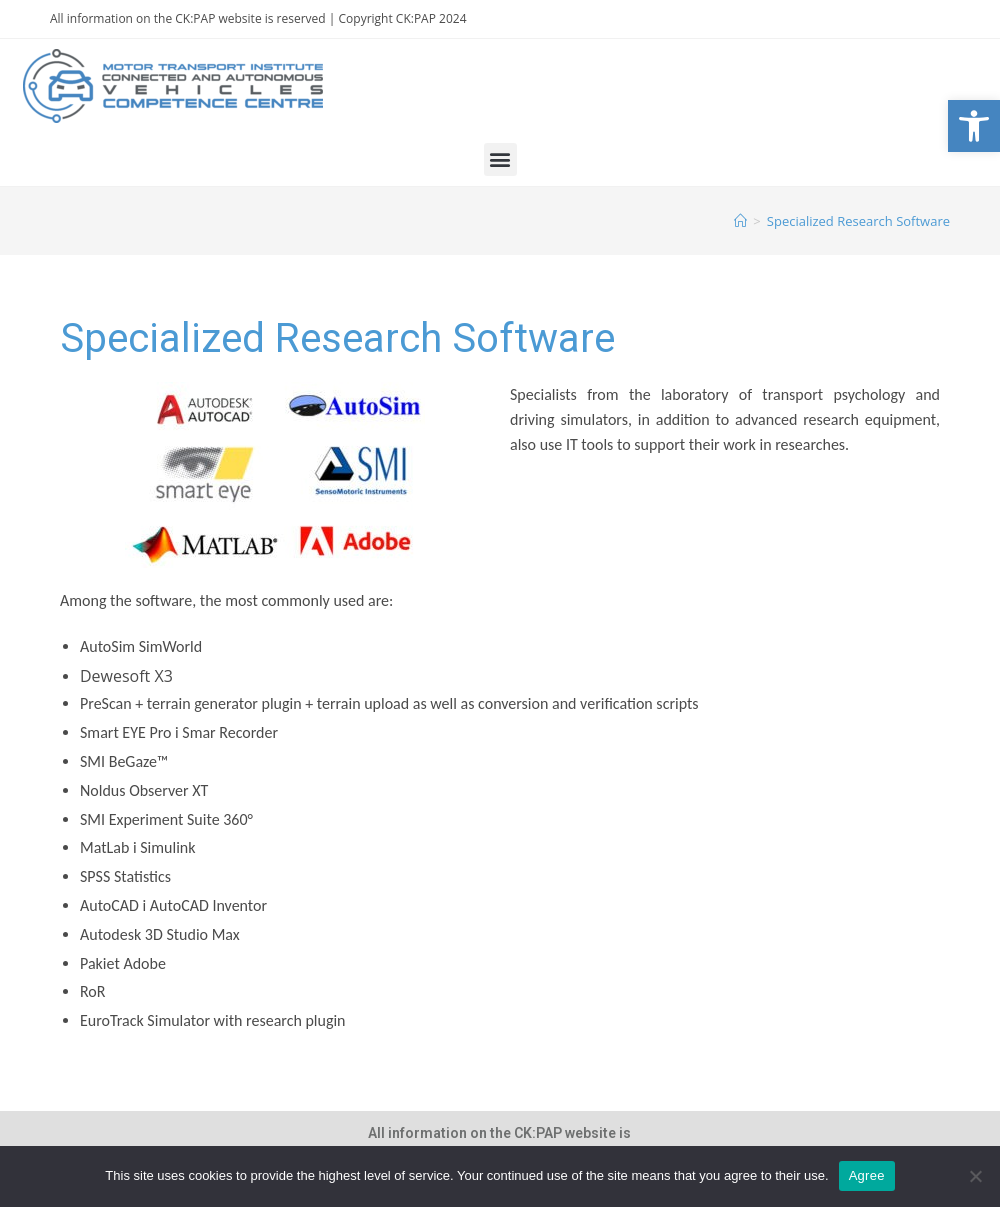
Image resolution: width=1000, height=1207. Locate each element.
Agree (867, 1175)
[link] (974, 126)
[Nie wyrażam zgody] (975, 1176)
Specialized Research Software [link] (858, 221)
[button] (500, 159)
